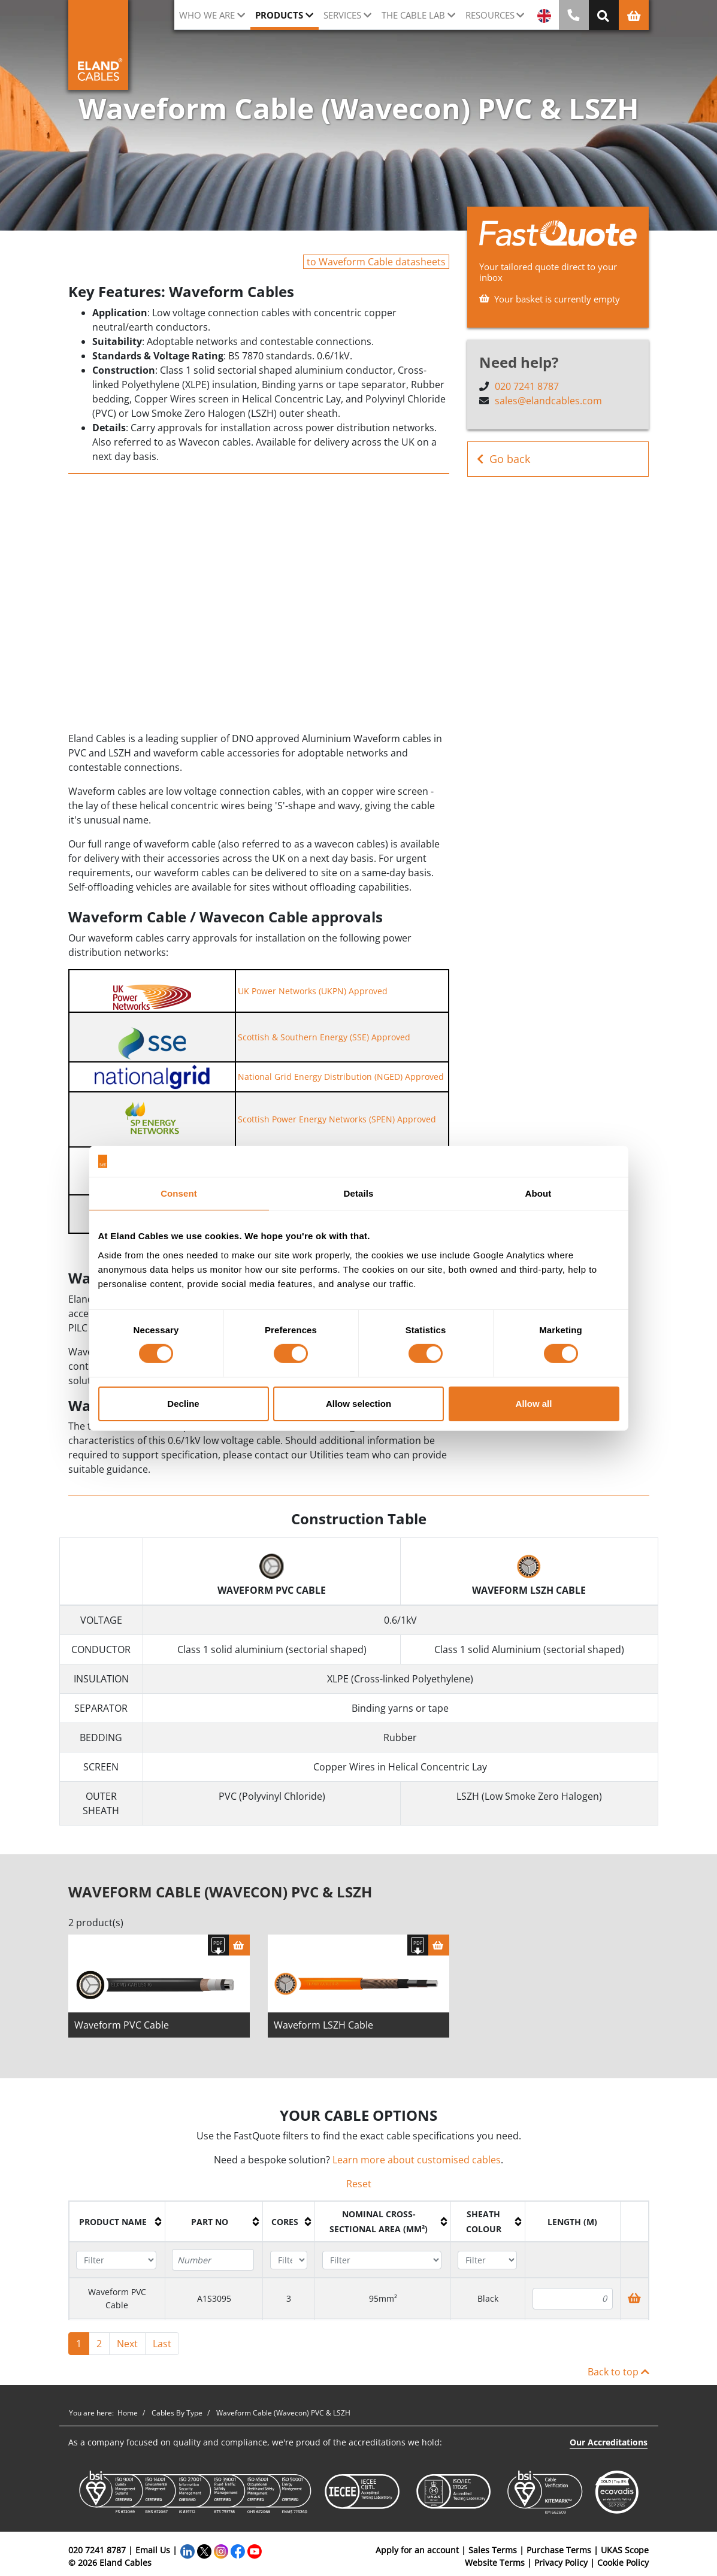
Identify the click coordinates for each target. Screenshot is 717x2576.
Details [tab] (359, 1193)
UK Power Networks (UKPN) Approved (313, 991)
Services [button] (342, 15)
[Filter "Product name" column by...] (116, 2265)
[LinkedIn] (187, 2556)
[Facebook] (238, 2556)
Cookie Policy (623, 2568)
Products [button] (279, 15)
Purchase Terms (559, 2556)
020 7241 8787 (527, 386)
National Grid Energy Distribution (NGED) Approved (341, 1076)
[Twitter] (204, 2556)
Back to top (618, 2377)
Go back (503, 459)
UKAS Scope (625, 2556)
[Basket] (239, 1950)
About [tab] (538, 1193)
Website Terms (495, 2568)
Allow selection (358, 1404)
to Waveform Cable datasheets (376, 261)
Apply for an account (417, 2556)
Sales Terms (492, 2556)
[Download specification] (218, 1950)
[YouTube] (254, 2556)
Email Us (152, 2556)
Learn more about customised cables (416, 2165)
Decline (183, 1404)
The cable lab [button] (413, 15)
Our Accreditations (609, 2448)
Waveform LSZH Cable (323, 2030)
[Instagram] (221, 2556)
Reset (358, 2189)
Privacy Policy (561, 2568)
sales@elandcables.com (548, 400)
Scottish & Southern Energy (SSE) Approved (324, 1037)
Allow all (534, 1404)
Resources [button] (490, 15)
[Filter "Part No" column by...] (213, 2266)
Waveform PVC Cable (121, 2030)
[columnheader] (117, 2227)
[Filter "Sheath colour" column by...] (487, 2265)
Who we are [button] (207, 15)
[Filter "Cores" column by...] (288, 2265)
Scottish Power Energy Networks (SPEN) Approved (337, 1119)
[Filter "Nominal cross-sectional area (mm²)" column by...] (381, 2265)
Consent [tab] (179, 1193)
